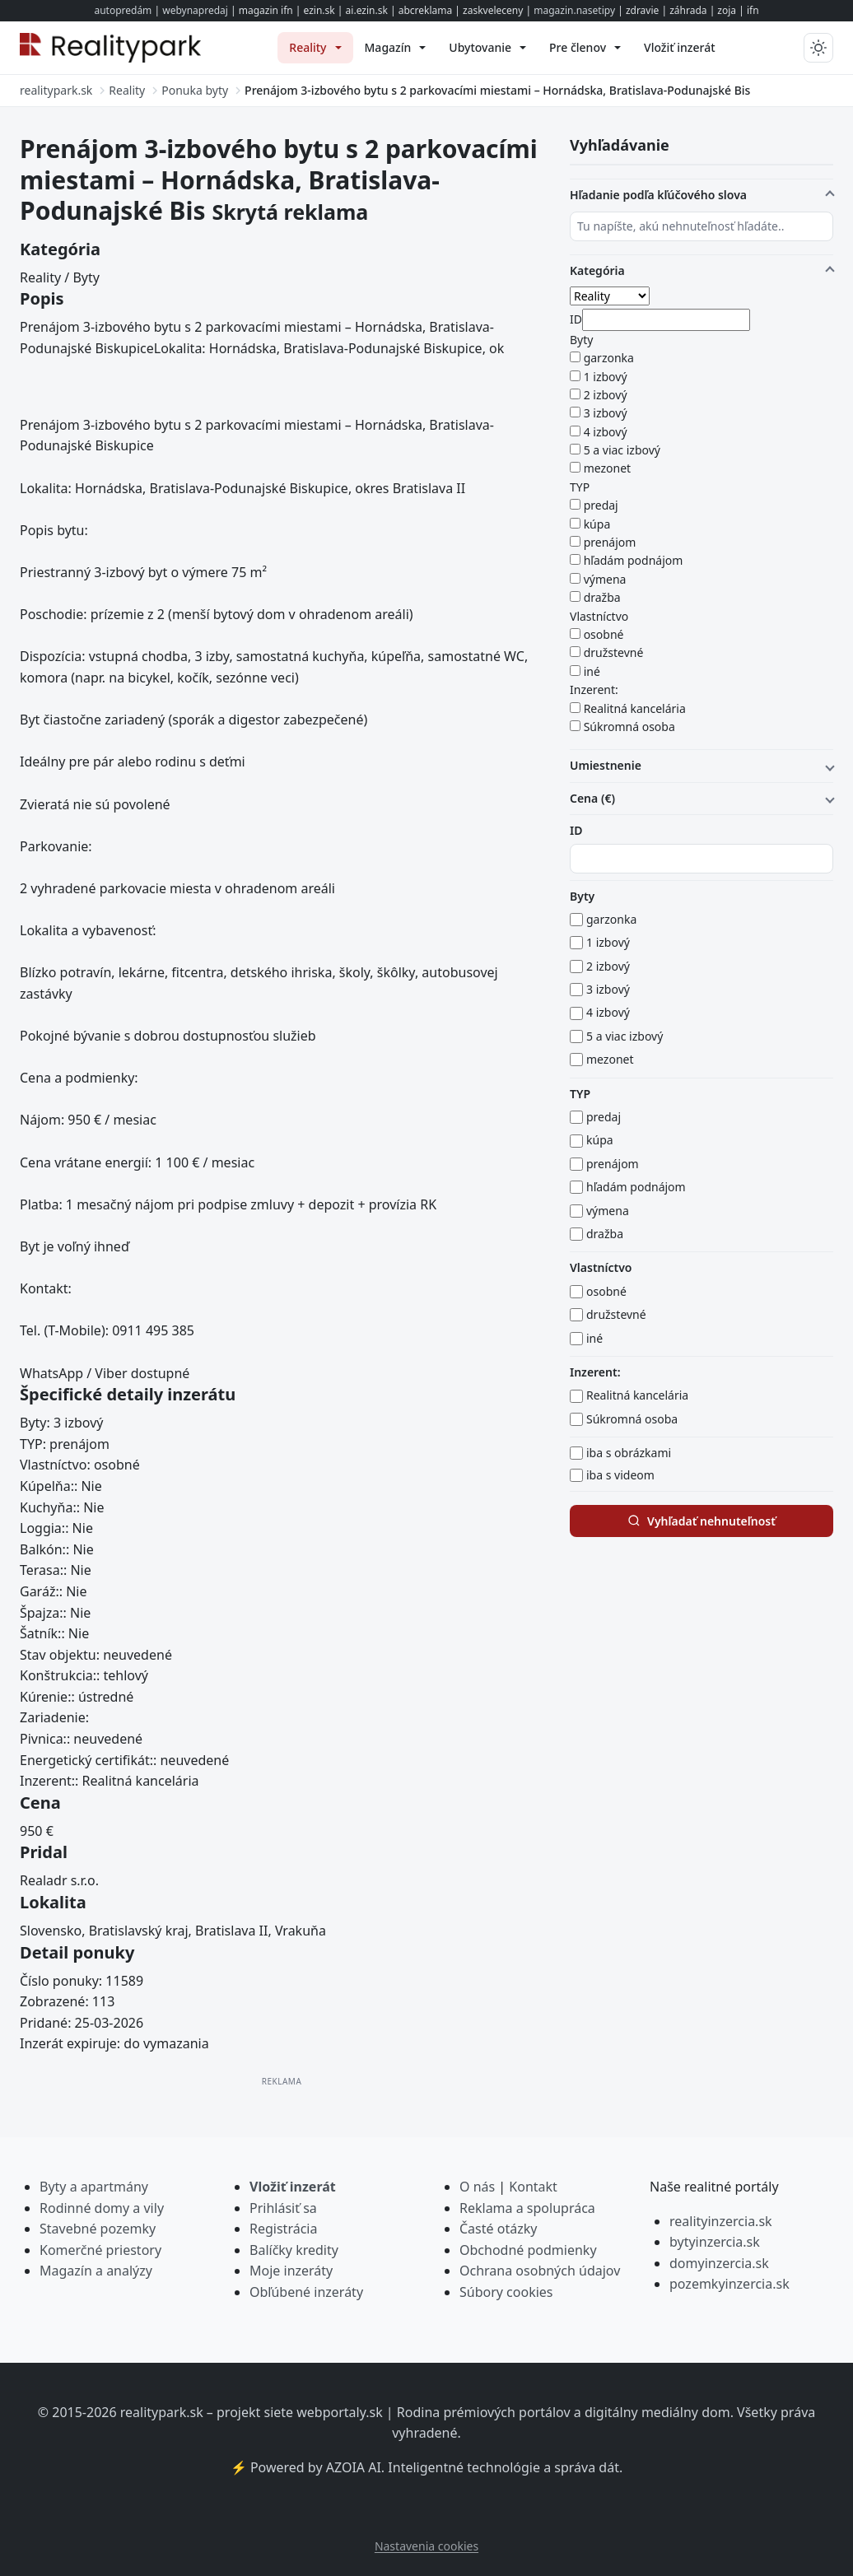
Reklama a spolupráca (527, 2208)
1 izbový (605, 376)
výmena (605, 579)
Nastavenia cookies (426, 2546)
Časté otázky (498, 2229)
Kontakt (533, 2187)
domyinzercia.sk (719, 2263)
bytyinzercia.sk (714, 2242)
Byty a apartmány (94, 2187)
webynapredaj (195, 10)
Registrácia (283, 2229)
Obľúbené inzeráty (306, 2292)
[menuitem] (314, 47)
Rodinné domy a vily (102, 2208)
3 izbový (605, 413)
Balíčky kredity (293, 2250)
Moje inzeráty (291, 2271)
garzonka (609, 358)
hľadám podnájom (633, 560)
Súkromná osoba (629, 726)
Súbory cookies (506, 2292)
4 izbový (605, 432)
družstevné (614, 652)
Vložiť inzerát (292, 2187)
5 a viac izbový (622, 450)
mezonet (608, 468)
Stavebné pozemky (98, 2229)
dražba (602, 597)
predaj (601, 505)
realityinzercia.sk (720, 2221)
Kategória (597, 270)
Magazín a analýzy (96, 2271)
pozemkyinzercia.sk (729, 2284)
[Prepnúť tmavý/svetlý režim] (818, 48)
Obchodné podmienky (528, 2250)
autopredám (122, 10)
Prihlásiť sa (283, 2208)
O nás (477, 2187)
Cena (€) (592, 798)
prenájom (610, 542)
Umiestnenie (605, 765)
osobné (604, 634)
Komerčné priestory (100, 2250)
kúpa (597, 524)
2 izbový (605, 395)
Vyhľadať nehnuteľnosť (701, 1521)
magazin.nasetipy (574, 10)
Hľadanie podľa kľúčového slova (658, 195)
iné (592, 671)
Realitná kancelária (635, 708)
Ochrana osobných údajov (539, 2271)
